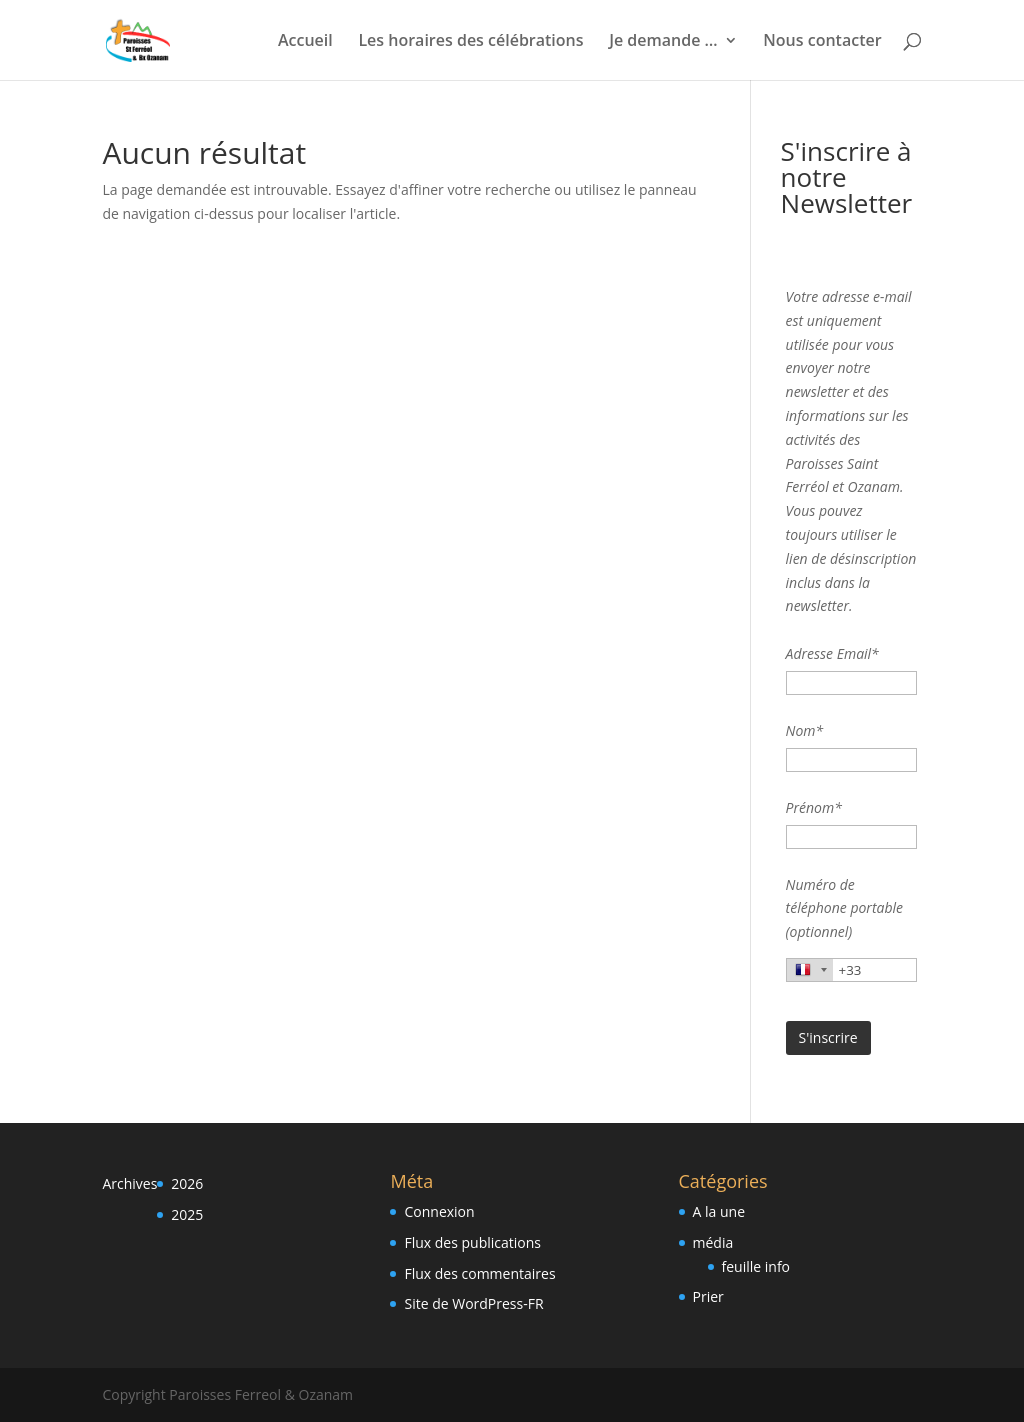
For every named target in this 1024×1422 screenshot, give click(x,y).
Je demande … (663, 42)
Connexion (439, 1211)
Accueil (305, 42)
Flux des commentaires (479, 1273)
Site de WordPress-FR (473, 1303)
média (713, 1242)
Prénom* (814, 807)
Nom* (805, 730)
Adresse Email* (832, 653)
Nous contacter (822, 42)
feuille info (756, 1266)
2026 (187, 1183)
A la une (719, 1211)
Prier (708, 1296)
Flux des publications (472, 1242)
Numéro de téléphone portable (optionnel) (844, 908)
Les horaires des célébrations (470, 42)
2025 (187, 1214)
